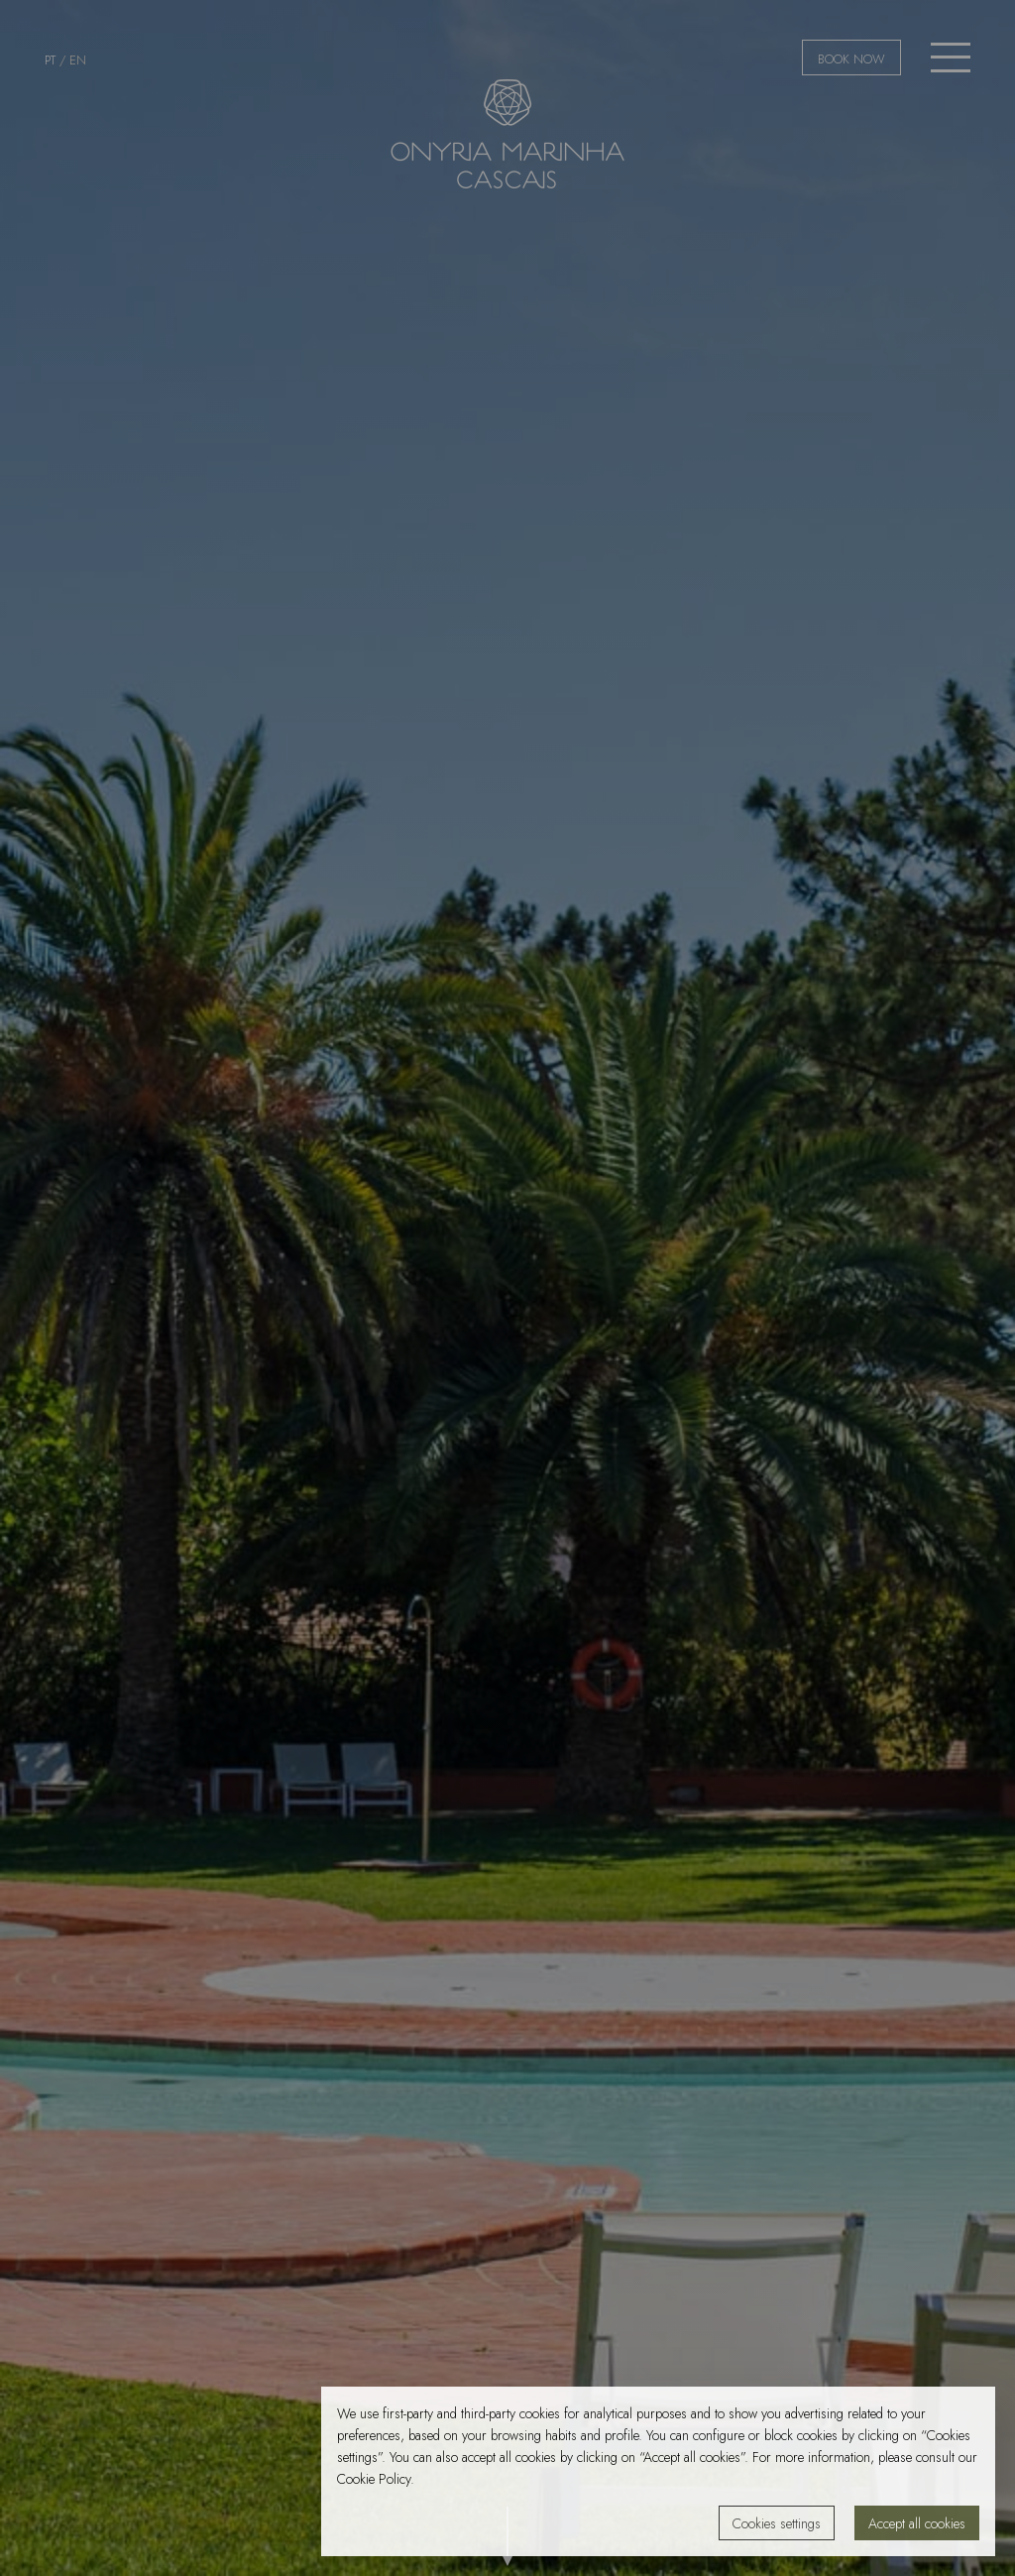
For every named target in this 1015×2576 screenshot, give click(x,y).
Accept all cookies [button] (916, 2523)
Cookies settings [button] (777, 2523)
